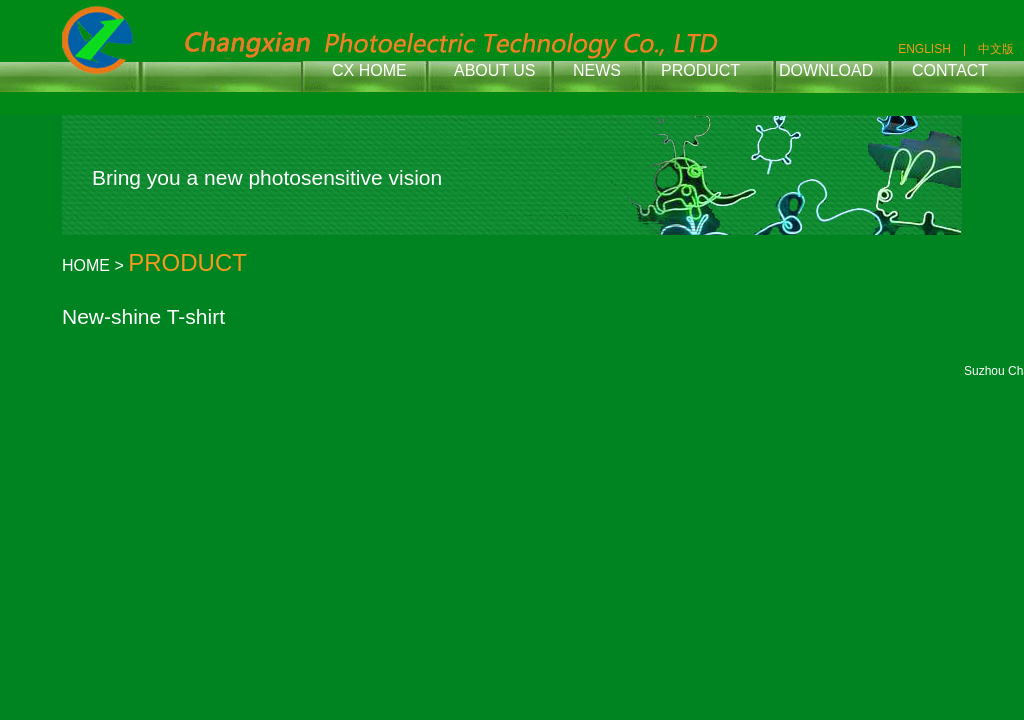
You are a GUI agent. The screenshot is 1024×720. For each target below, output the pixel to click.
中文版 (996, 49)
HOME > (95, 265)
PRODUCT (700, 70)
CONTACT (950, 70)
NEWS (597, 70)
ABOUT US (495, 70)
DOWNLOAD (826, 70)
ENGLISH (924, 49)
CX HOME (369, 70)
